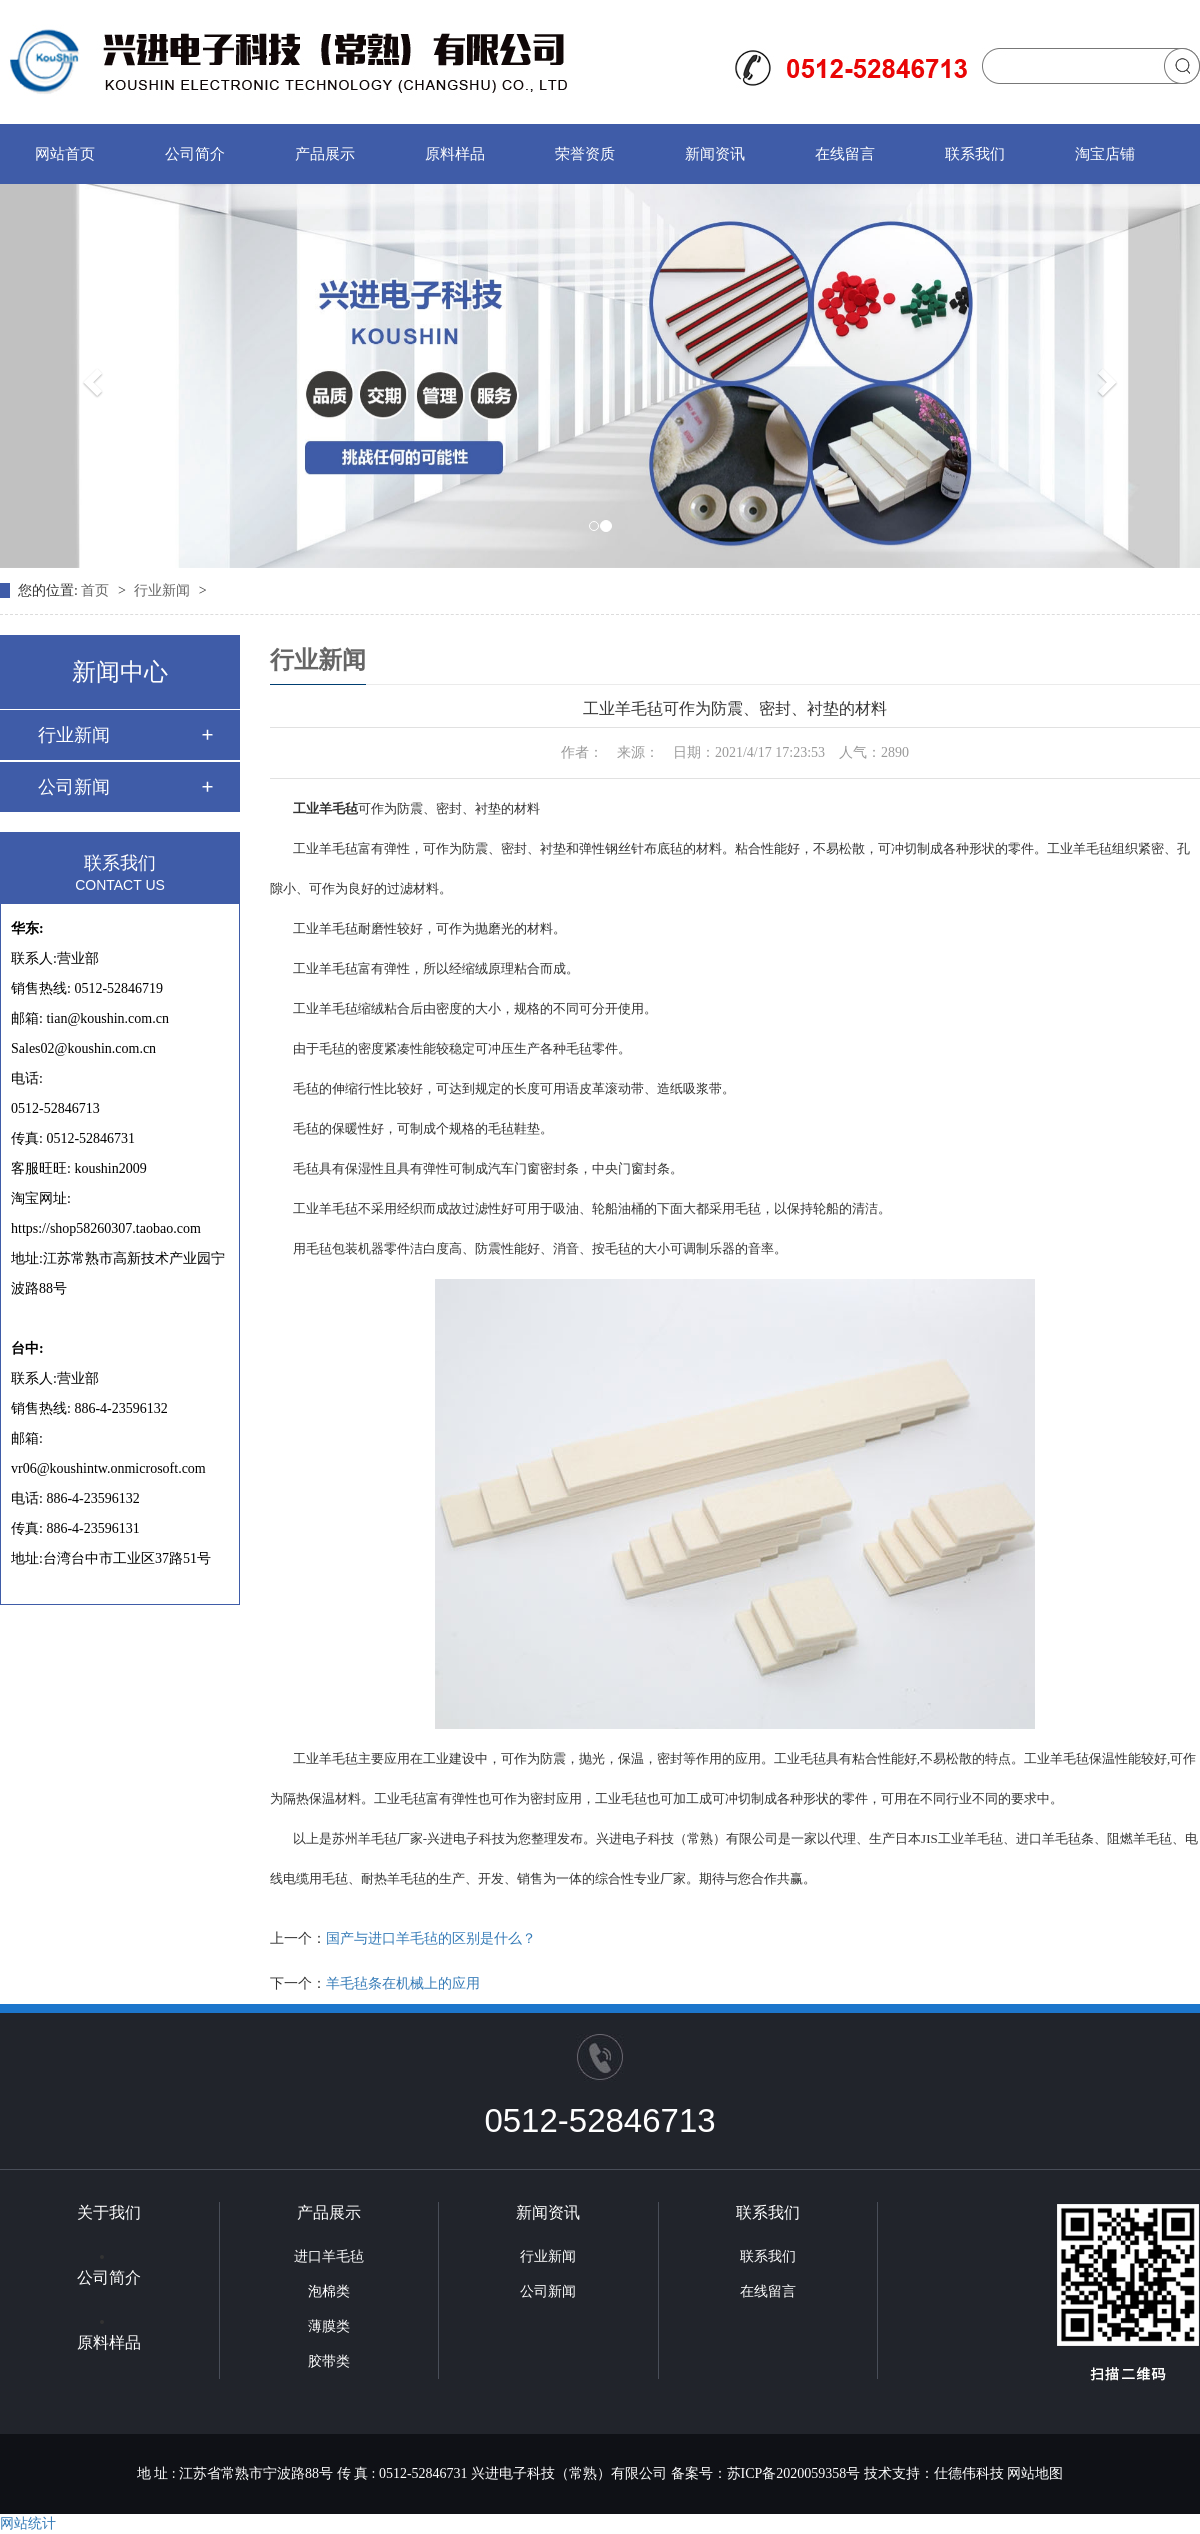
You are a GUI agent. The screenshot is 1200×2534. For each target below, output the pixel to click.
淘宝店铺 (1105, 154)
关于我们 (109, 2212)
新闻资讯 (715, 154)
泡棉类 (329, 2291)
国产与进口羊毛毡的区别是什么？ (431, 1938)
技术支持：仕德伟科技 (934, 2473)
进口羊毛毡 (329, 2256)
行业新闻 (164, 590)
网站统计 (28, 2523)
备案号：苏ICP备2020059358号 (766, 2473)
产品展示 (325, 154)
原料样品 (455, 154)
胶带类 (329, 2361)
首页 (97, 590)
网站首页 (65, 154)
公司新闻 (74, 787)
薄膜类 (329, 2326)
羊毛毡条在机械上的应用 (403, 1983)
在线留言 (845, 154)
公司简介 (195, 154)
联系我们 (975, 154)
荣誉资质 (585, 154)
